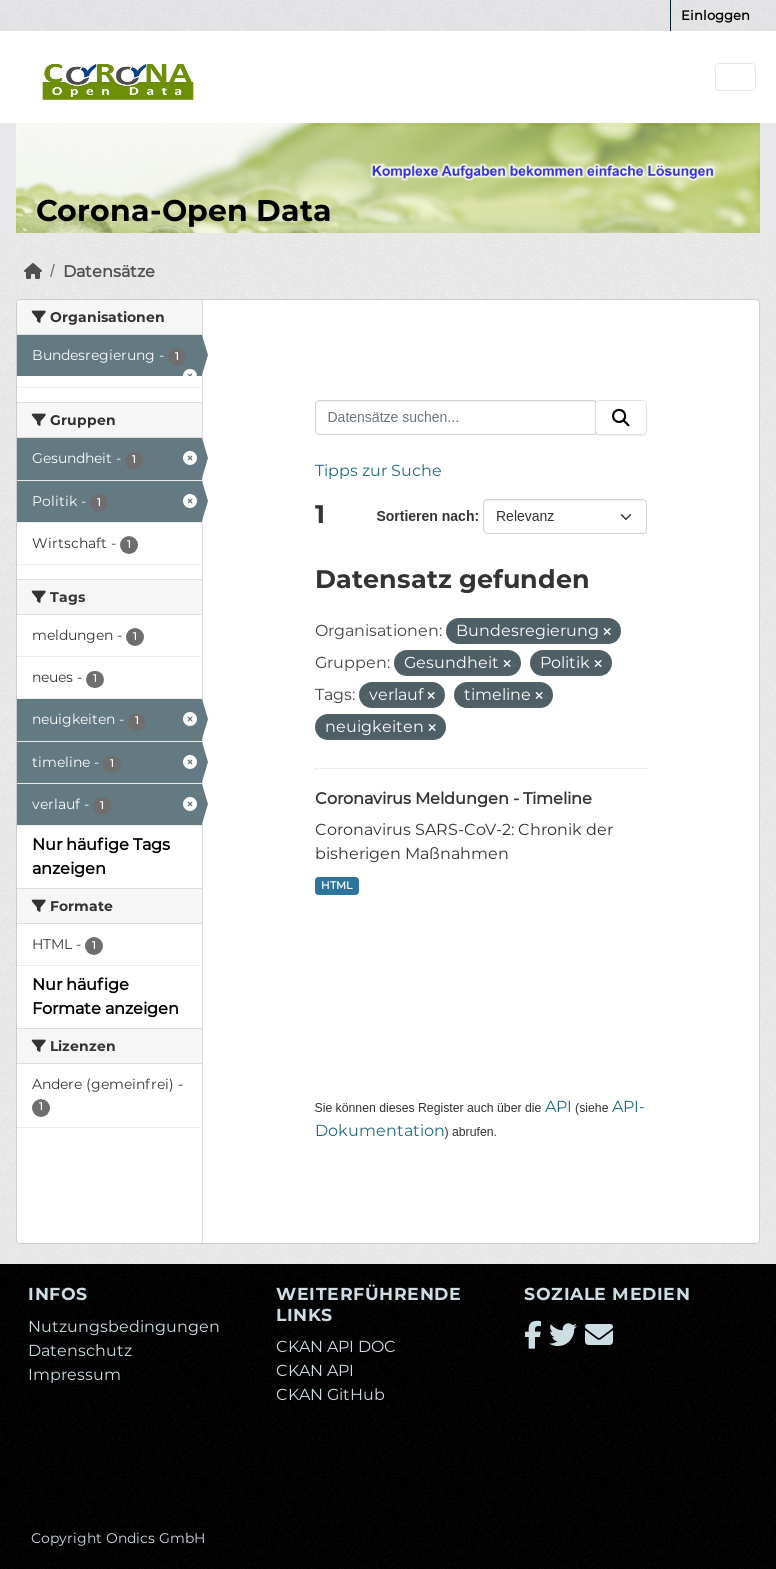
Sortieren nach (425, 516)
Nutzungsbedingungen (124, 1326)
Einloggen (715, 15)
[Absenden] (621, 418)
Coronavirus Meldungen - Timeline (453, 798)
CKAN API (315, 1370)
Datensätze (109, 271)
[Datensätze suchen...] (456, 418)
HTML (336, 885)
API (558, 1106)
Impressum (74, 1374)
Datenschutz (80, 1350)
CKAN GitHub (330, 1394)
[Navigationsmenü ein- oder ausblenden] (735, 77)
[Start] (33, 271)
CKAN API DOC (336, 1346)
